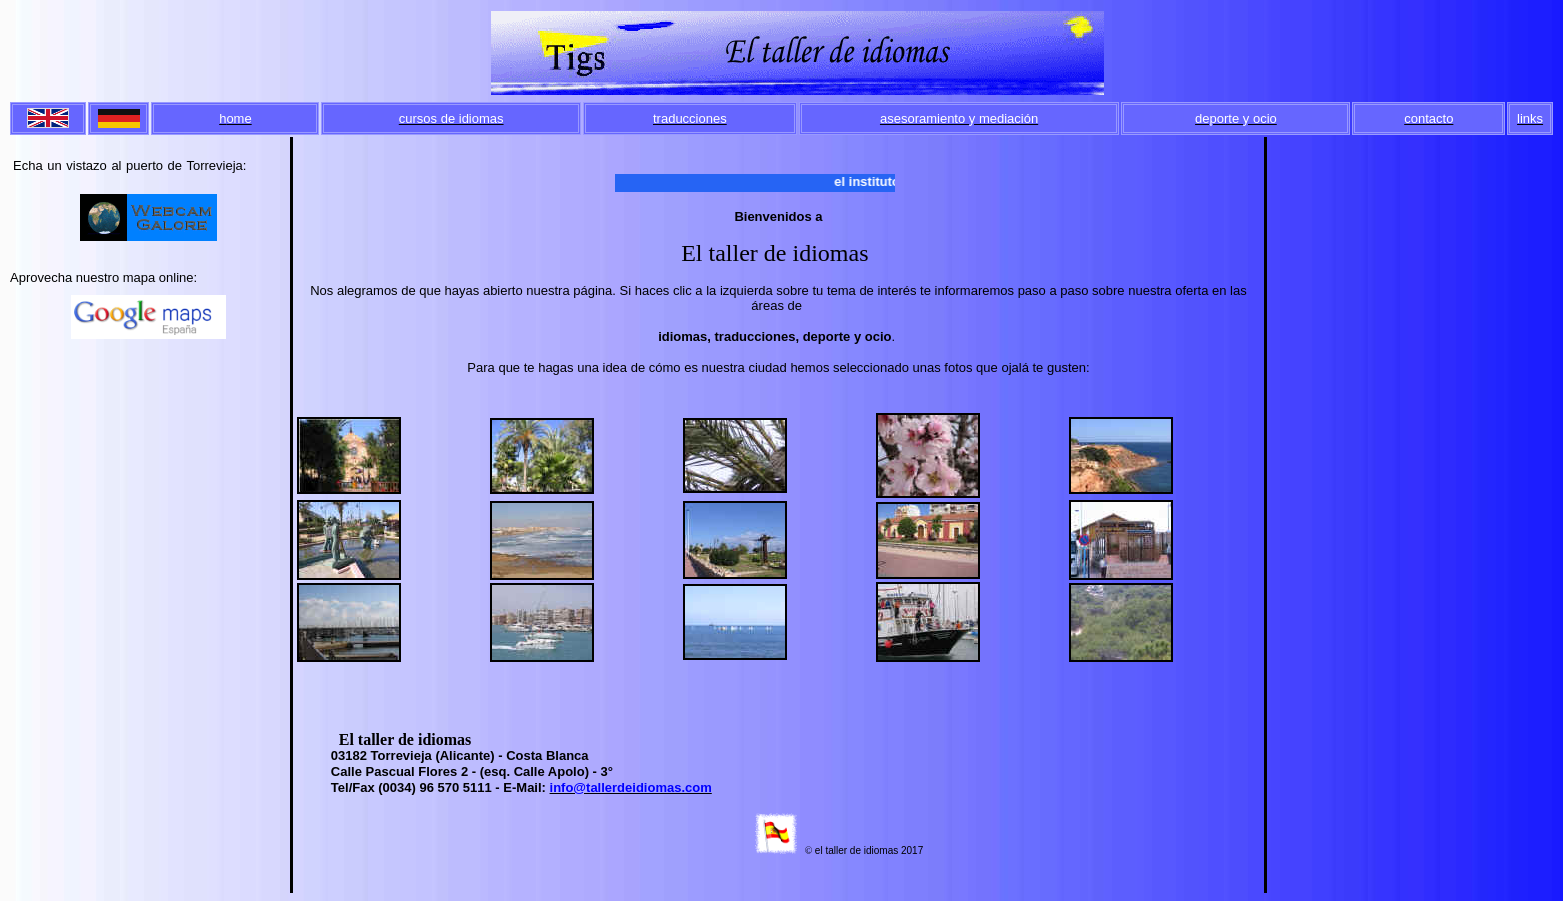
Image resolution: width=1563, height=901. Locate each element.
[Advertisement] (149, 420)
